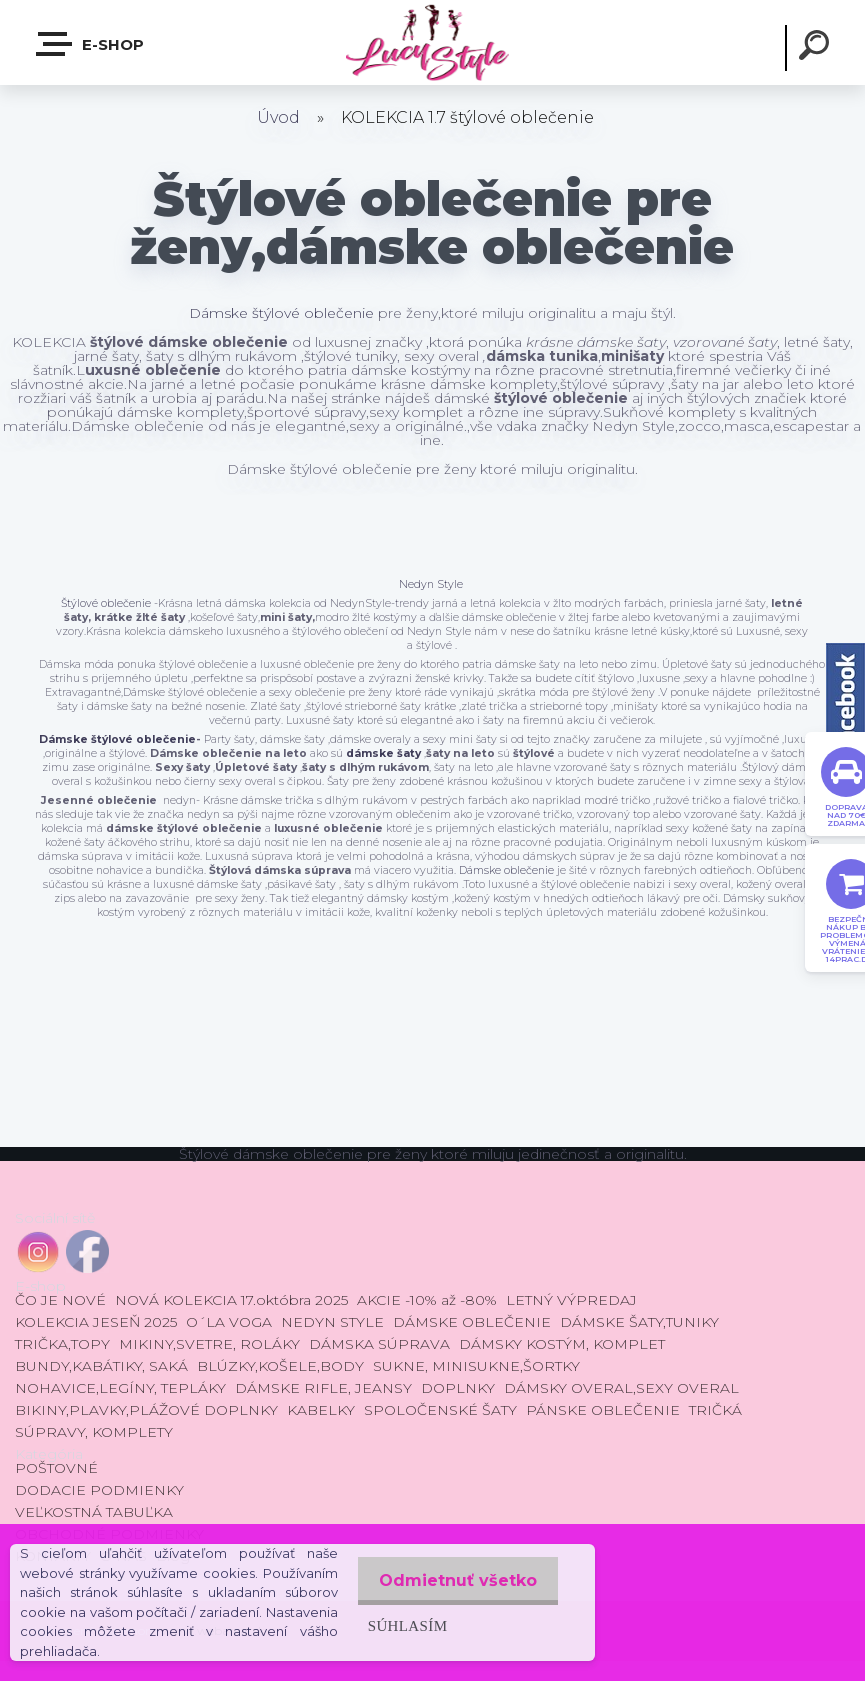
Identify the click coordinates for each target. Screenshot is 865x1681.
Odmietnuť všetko (455, 1580)
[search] (817, 48)
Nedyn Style (431, 584)
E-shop (91, 44)
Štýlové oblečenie (106, 603)
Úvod (278, 117)
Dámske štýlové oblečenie (281, 313)
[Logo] (432, 42)
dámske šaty (383, 753)
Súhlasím (401, 1625)
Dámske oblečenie (505, 870)
